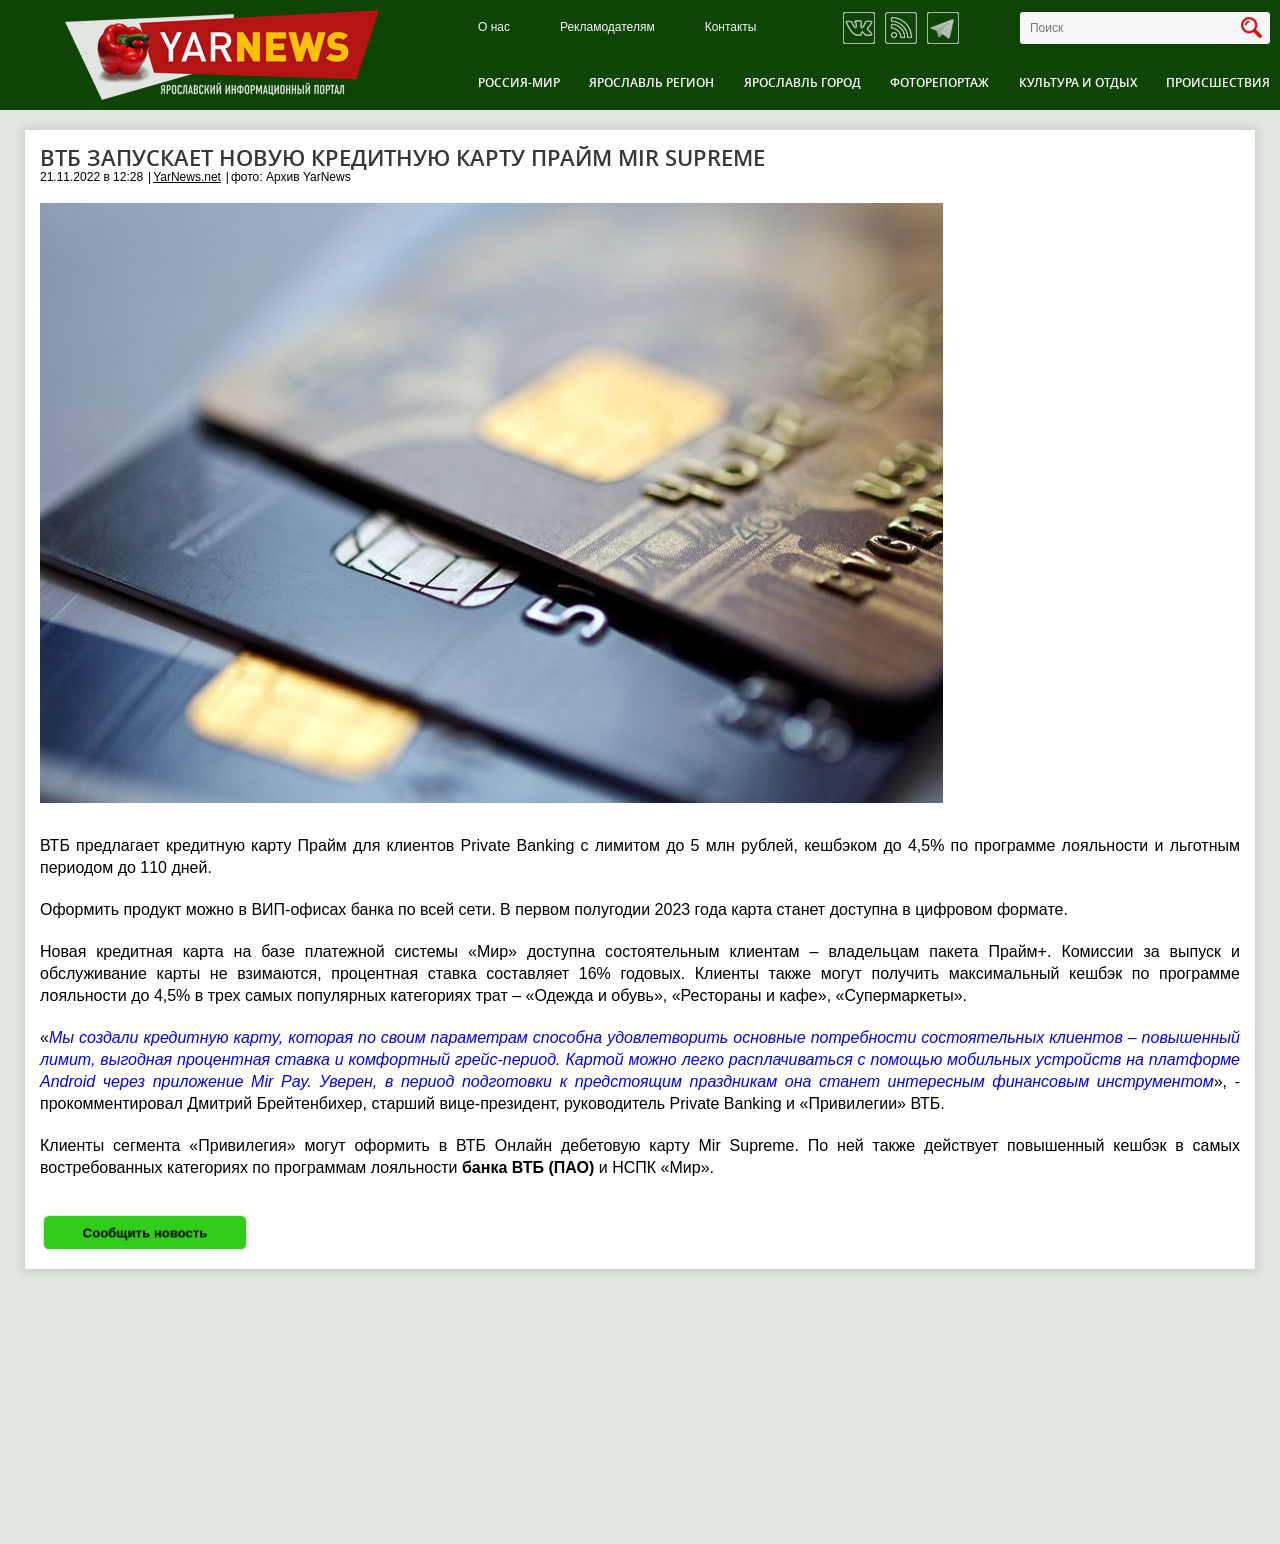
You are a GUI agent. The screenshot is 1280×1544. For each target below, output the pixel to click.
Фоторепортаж (939, 82)
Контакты (731, 27)
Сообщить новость (145, 1232)
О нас (494, 27)
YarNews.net (187, 177)
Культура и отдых (1078, 82)
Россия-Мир (519, 82)
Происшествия (1218, 82)
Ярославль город (802, 82)
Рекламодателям (607, 27)
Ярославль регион (651, 82)
